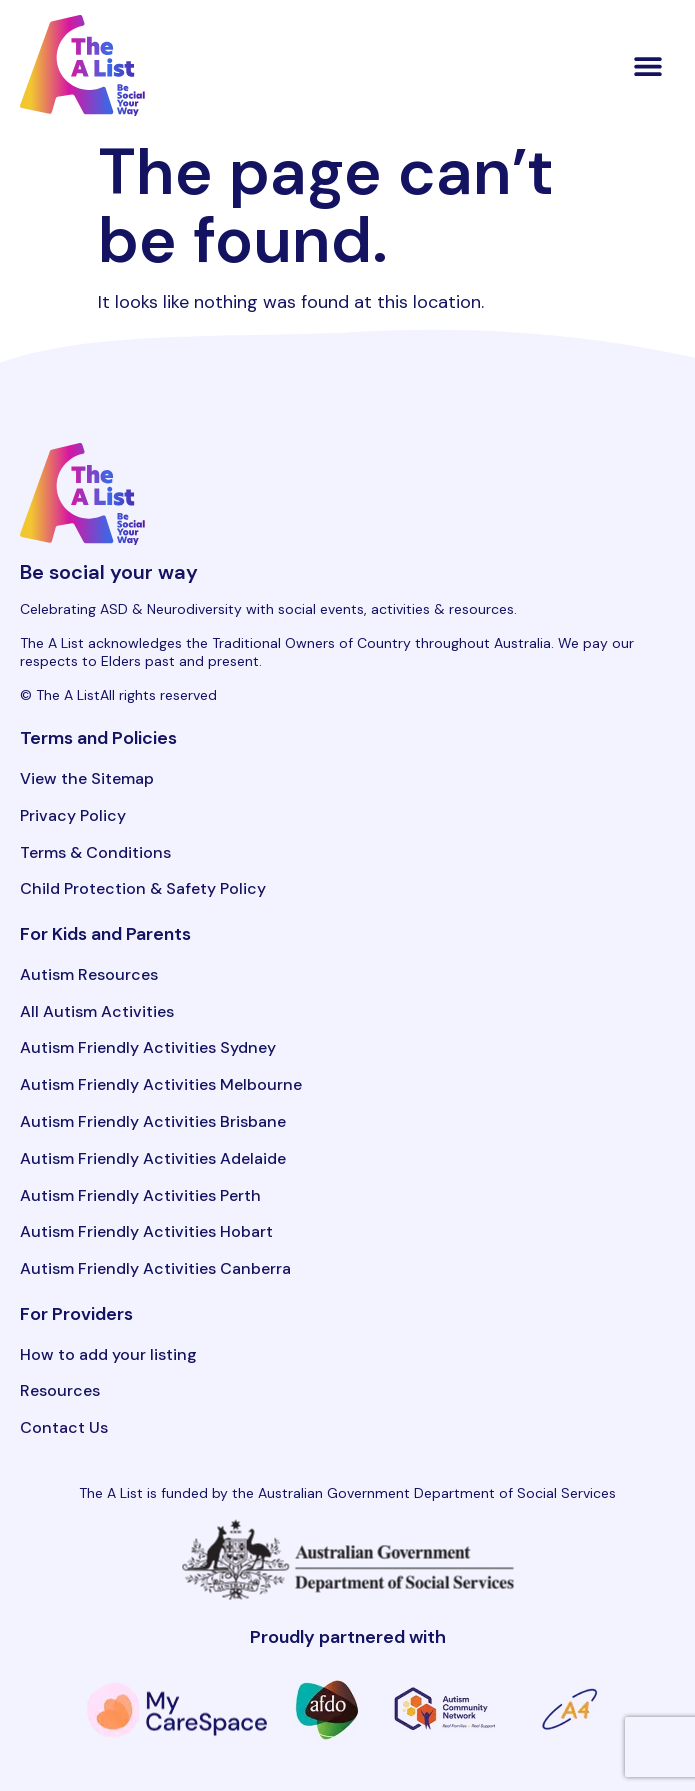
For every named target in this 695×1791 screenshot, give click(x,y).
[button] (648, 65)
